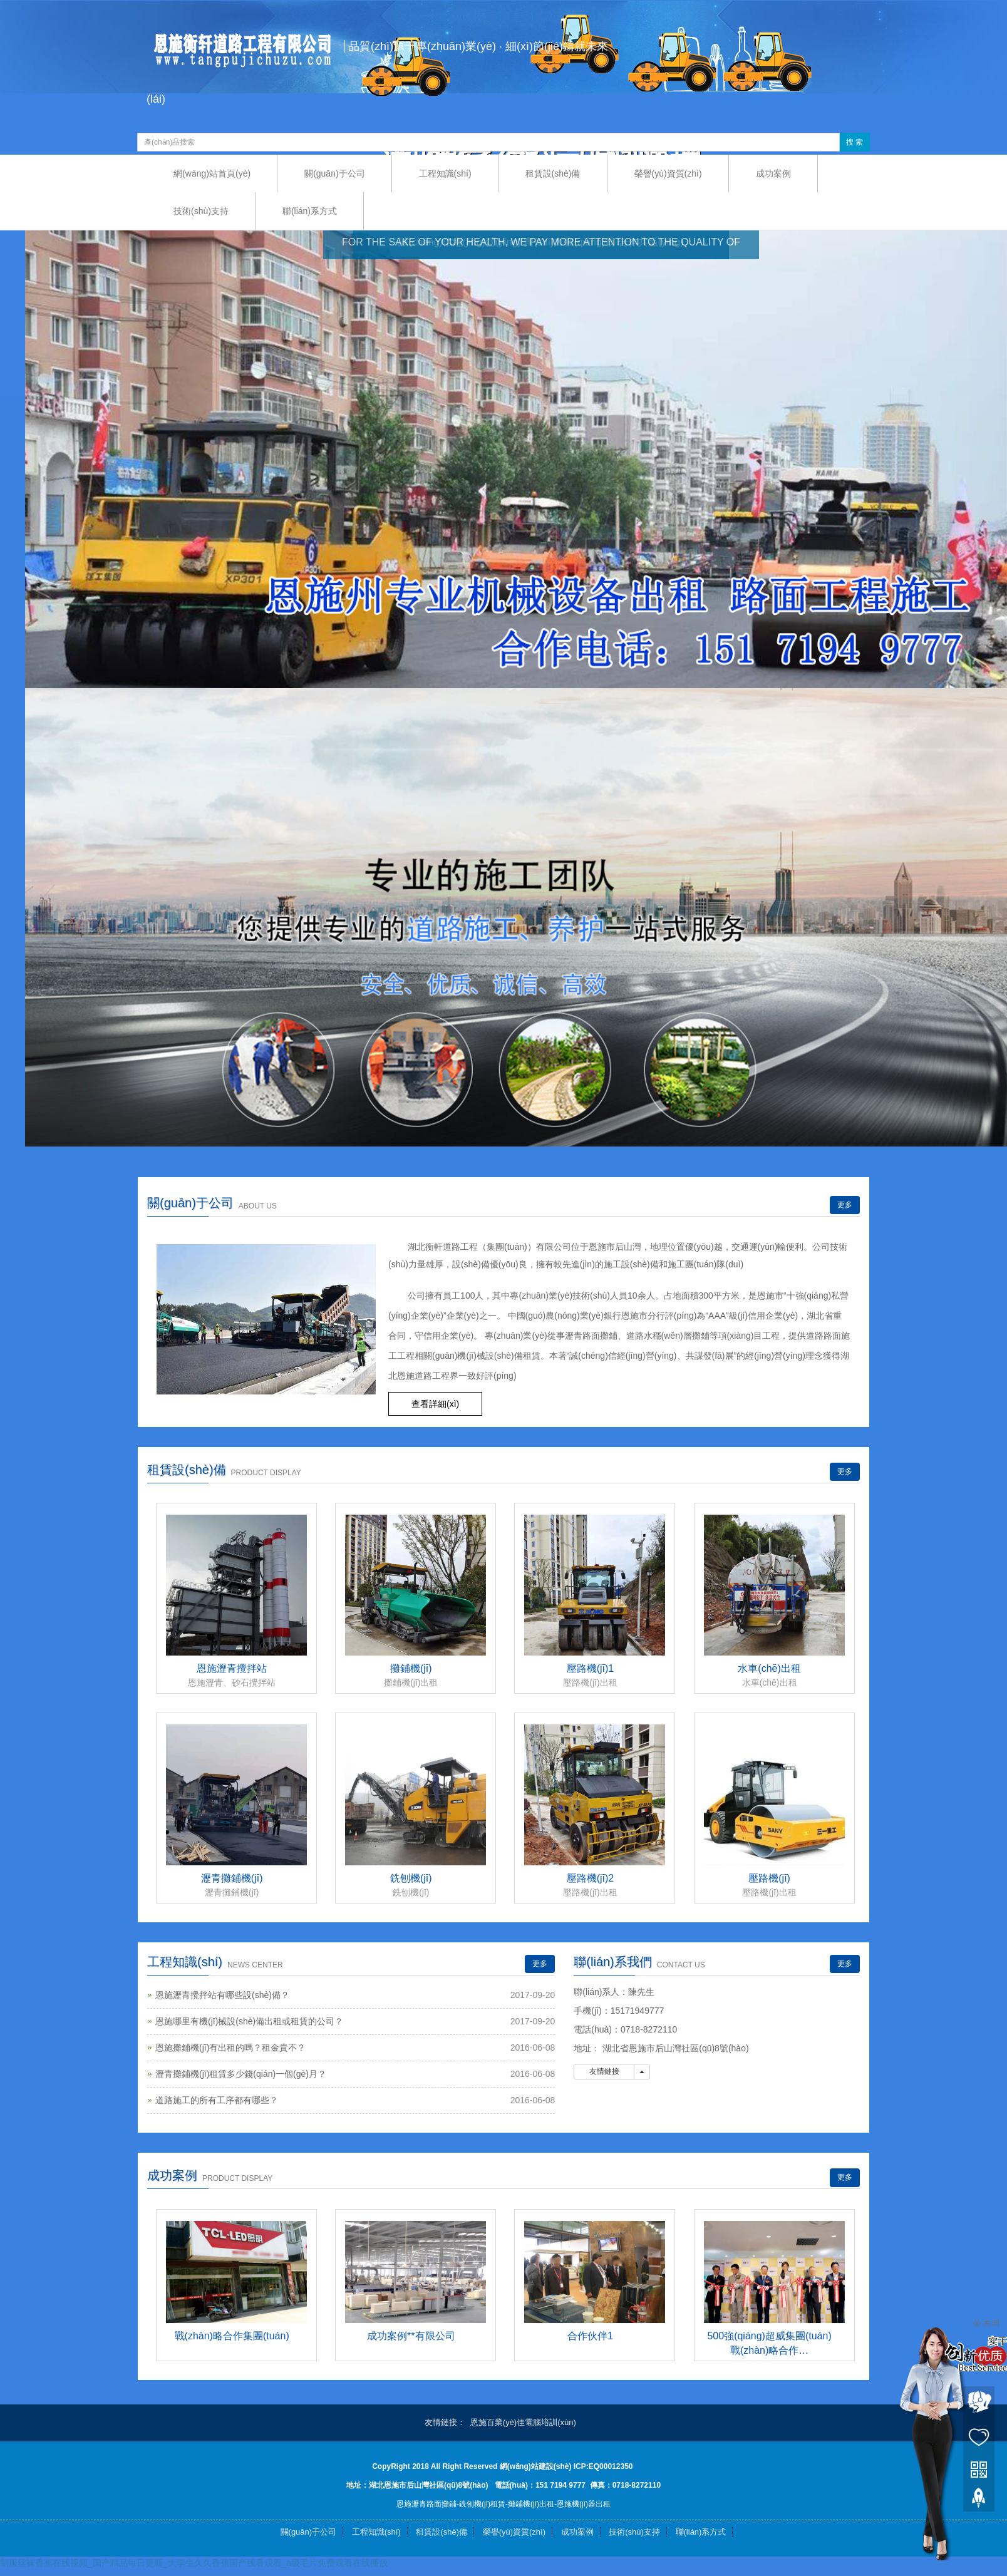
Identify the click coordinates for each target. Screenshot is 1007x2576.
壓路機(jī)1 (590, 1668)
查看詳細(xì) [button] (435, 1404)
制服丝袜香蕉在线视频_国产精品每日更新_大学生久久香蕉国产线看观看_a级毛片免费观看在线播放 (194, 2563)
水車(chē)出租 (769, 1668)
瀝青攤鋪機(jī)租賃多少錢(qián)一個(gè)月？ (240, 2074)
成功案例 (773, 173)
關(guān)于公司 (334, 173)
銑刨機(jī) (411, 1878)
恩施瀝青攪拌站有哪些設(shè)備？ (222, 1995)
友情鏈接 (604, 2071)
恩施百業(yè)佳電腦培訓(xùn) (523, 2422)
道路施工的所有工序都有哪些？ (216, 2100)
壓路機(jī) (769, 1878)
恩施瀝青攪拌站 (232, 1668)
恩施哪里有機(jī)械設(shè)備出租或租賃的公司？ (249, 2021)
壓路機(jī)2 (590, 1878)
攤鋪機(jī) (411, 1668)
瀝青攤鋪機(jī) (232, 1878)
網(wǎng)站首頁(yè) (211, 173)
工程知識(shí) (445, 173)
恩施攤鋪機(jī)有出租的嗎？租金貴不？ (230, 2048)
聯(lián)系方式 (309, 211)
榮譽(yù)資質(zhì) (668, 173)
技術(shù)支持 (201, 211)
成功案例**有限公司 (411, 2336)
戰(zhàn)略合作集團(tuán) (232, 2336)
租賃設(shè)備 (553, 173)
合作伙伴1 (590, 2336)
